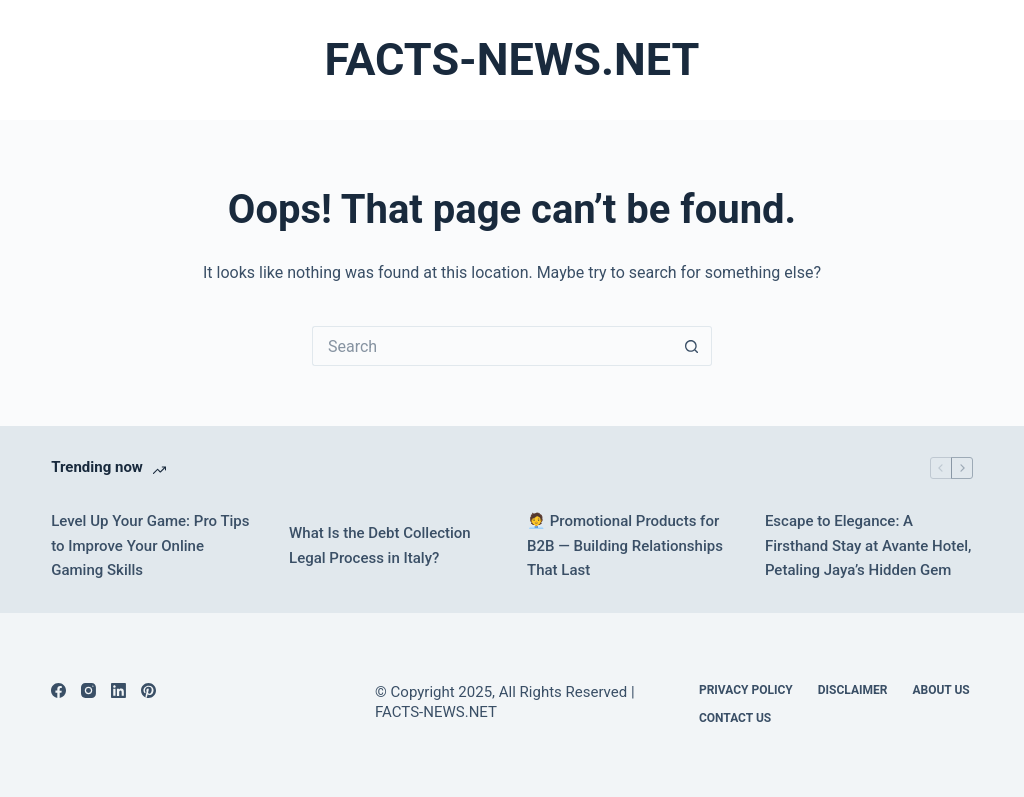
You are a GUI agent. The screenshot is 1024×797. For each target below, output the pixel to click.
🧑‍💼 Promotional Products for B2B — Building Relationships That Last (625, 546)
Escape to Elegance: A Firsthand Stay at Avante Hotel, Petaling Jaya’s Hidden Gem (868, 546)
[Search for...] (492, 346)
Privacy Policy (746, 690)
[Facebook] (58, 690)
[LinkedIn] (118, 690)
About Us (940, 690)
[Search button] (692, 346)
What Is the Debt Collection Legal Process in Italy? (380, 545)
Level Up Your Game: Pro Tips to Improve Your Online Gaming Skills (150, 546)
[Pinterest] (148, 690)
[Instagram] (88, 690)
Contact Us (735, 718)
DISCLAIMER (853, 690)
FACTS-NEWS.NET (512, 59)
